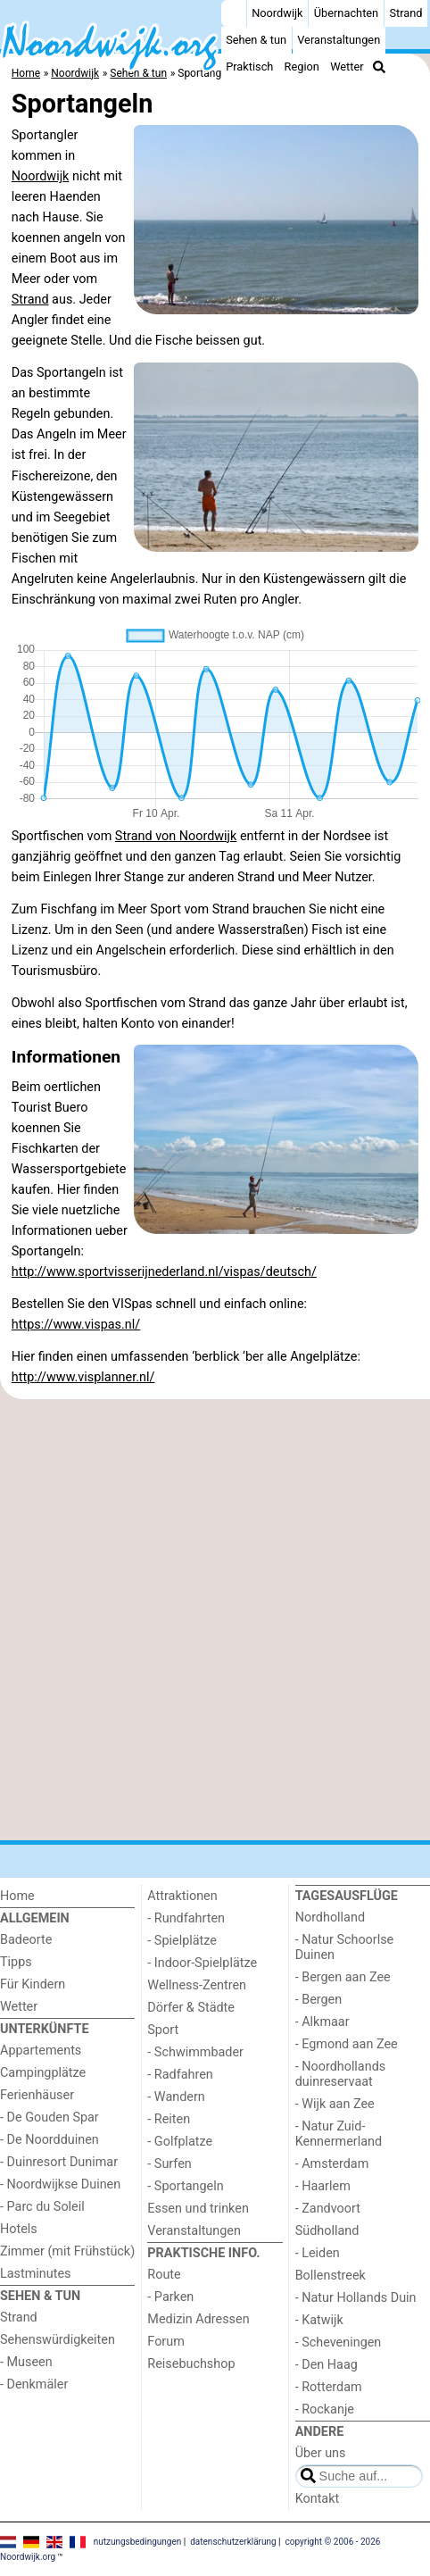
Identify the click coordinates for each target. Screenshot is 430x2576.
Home (17, 1896)
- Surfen (169, 2164)
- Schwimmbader (195, 2052)
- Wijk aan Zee (335, 2104)
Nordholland (330, 1917)
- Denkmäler (34, 2384)
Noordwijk (277, 13)
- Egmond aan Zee (346, 2044)
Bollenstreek (330, 2275)
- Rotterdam (328, 2387)
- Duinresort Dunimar (59, 2162)
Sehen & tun (256, 39)
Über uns (320, 2453)
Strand (405, 13)
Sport (162, 2030)
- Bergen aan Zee (343, 1977)
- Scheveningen (338, 2342)
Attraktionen (182, 1896)
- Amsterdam (332, 2164)
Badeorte (26, 1939)
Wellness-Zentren (196, 1985)
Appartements (40, 2050)
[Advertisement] (215, 1620)
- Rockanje (324, 2409)
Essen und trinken (198, 2208)
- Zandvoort (327, 2208)
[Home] (233, 13)
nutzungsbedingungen (138, 2541)
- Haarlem (323, 2186)
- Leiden (317, 2253)
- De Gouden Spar (49, 2117)
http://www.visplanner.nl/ (83, 1377)
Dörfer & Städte (191, 2007)
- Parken (170, 2297)
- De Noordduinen (49, 2139)
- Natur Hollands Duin (356, 2297)
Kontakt (317, 2498)
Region (302, 66)
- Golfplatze (179, 2141)
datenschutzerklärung (233, 2541)
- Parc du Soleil (42, 2206)
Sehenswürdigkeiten (57, 2339)
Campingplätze (43, 2072)
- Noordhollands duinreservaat (340, 2074)
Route (163, 2274)
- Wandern (175, 2097)
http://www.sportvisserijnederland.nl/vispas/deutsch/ (164, 1272)
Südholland (327, 2230)
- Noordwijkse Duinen (60, 2184)
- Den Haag (326, 2364)
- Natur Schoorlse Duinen (344, 1947)
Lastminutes (35, 2273)
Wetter (346, 66)
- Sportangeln (185, 2186)
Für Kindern (32, 1984)
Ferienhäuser (37, 2095)
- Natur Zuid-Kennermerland (338, 2134)
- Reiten (168, 2119)
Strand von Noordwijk (176, 836)
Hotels (18, 2229)
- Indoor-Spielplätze (202, 1963)
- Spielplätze (182, 1940)
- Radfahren (179, 2074)
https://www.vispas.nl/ (76, 1324)
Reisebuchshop (191, 2364)
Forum (165, 2341)
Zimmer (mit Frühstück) (67, 2251)
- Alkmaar (322, 2022)
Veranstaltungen (338, 39)
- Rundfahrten (186, 1918)
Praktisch (249, 66)
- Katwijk (319, 2320)
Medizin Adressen (198, 2319)
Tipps (16, 1962)
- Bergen (319, 1999)
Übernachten (346, 13)
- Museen (26, 2362)
